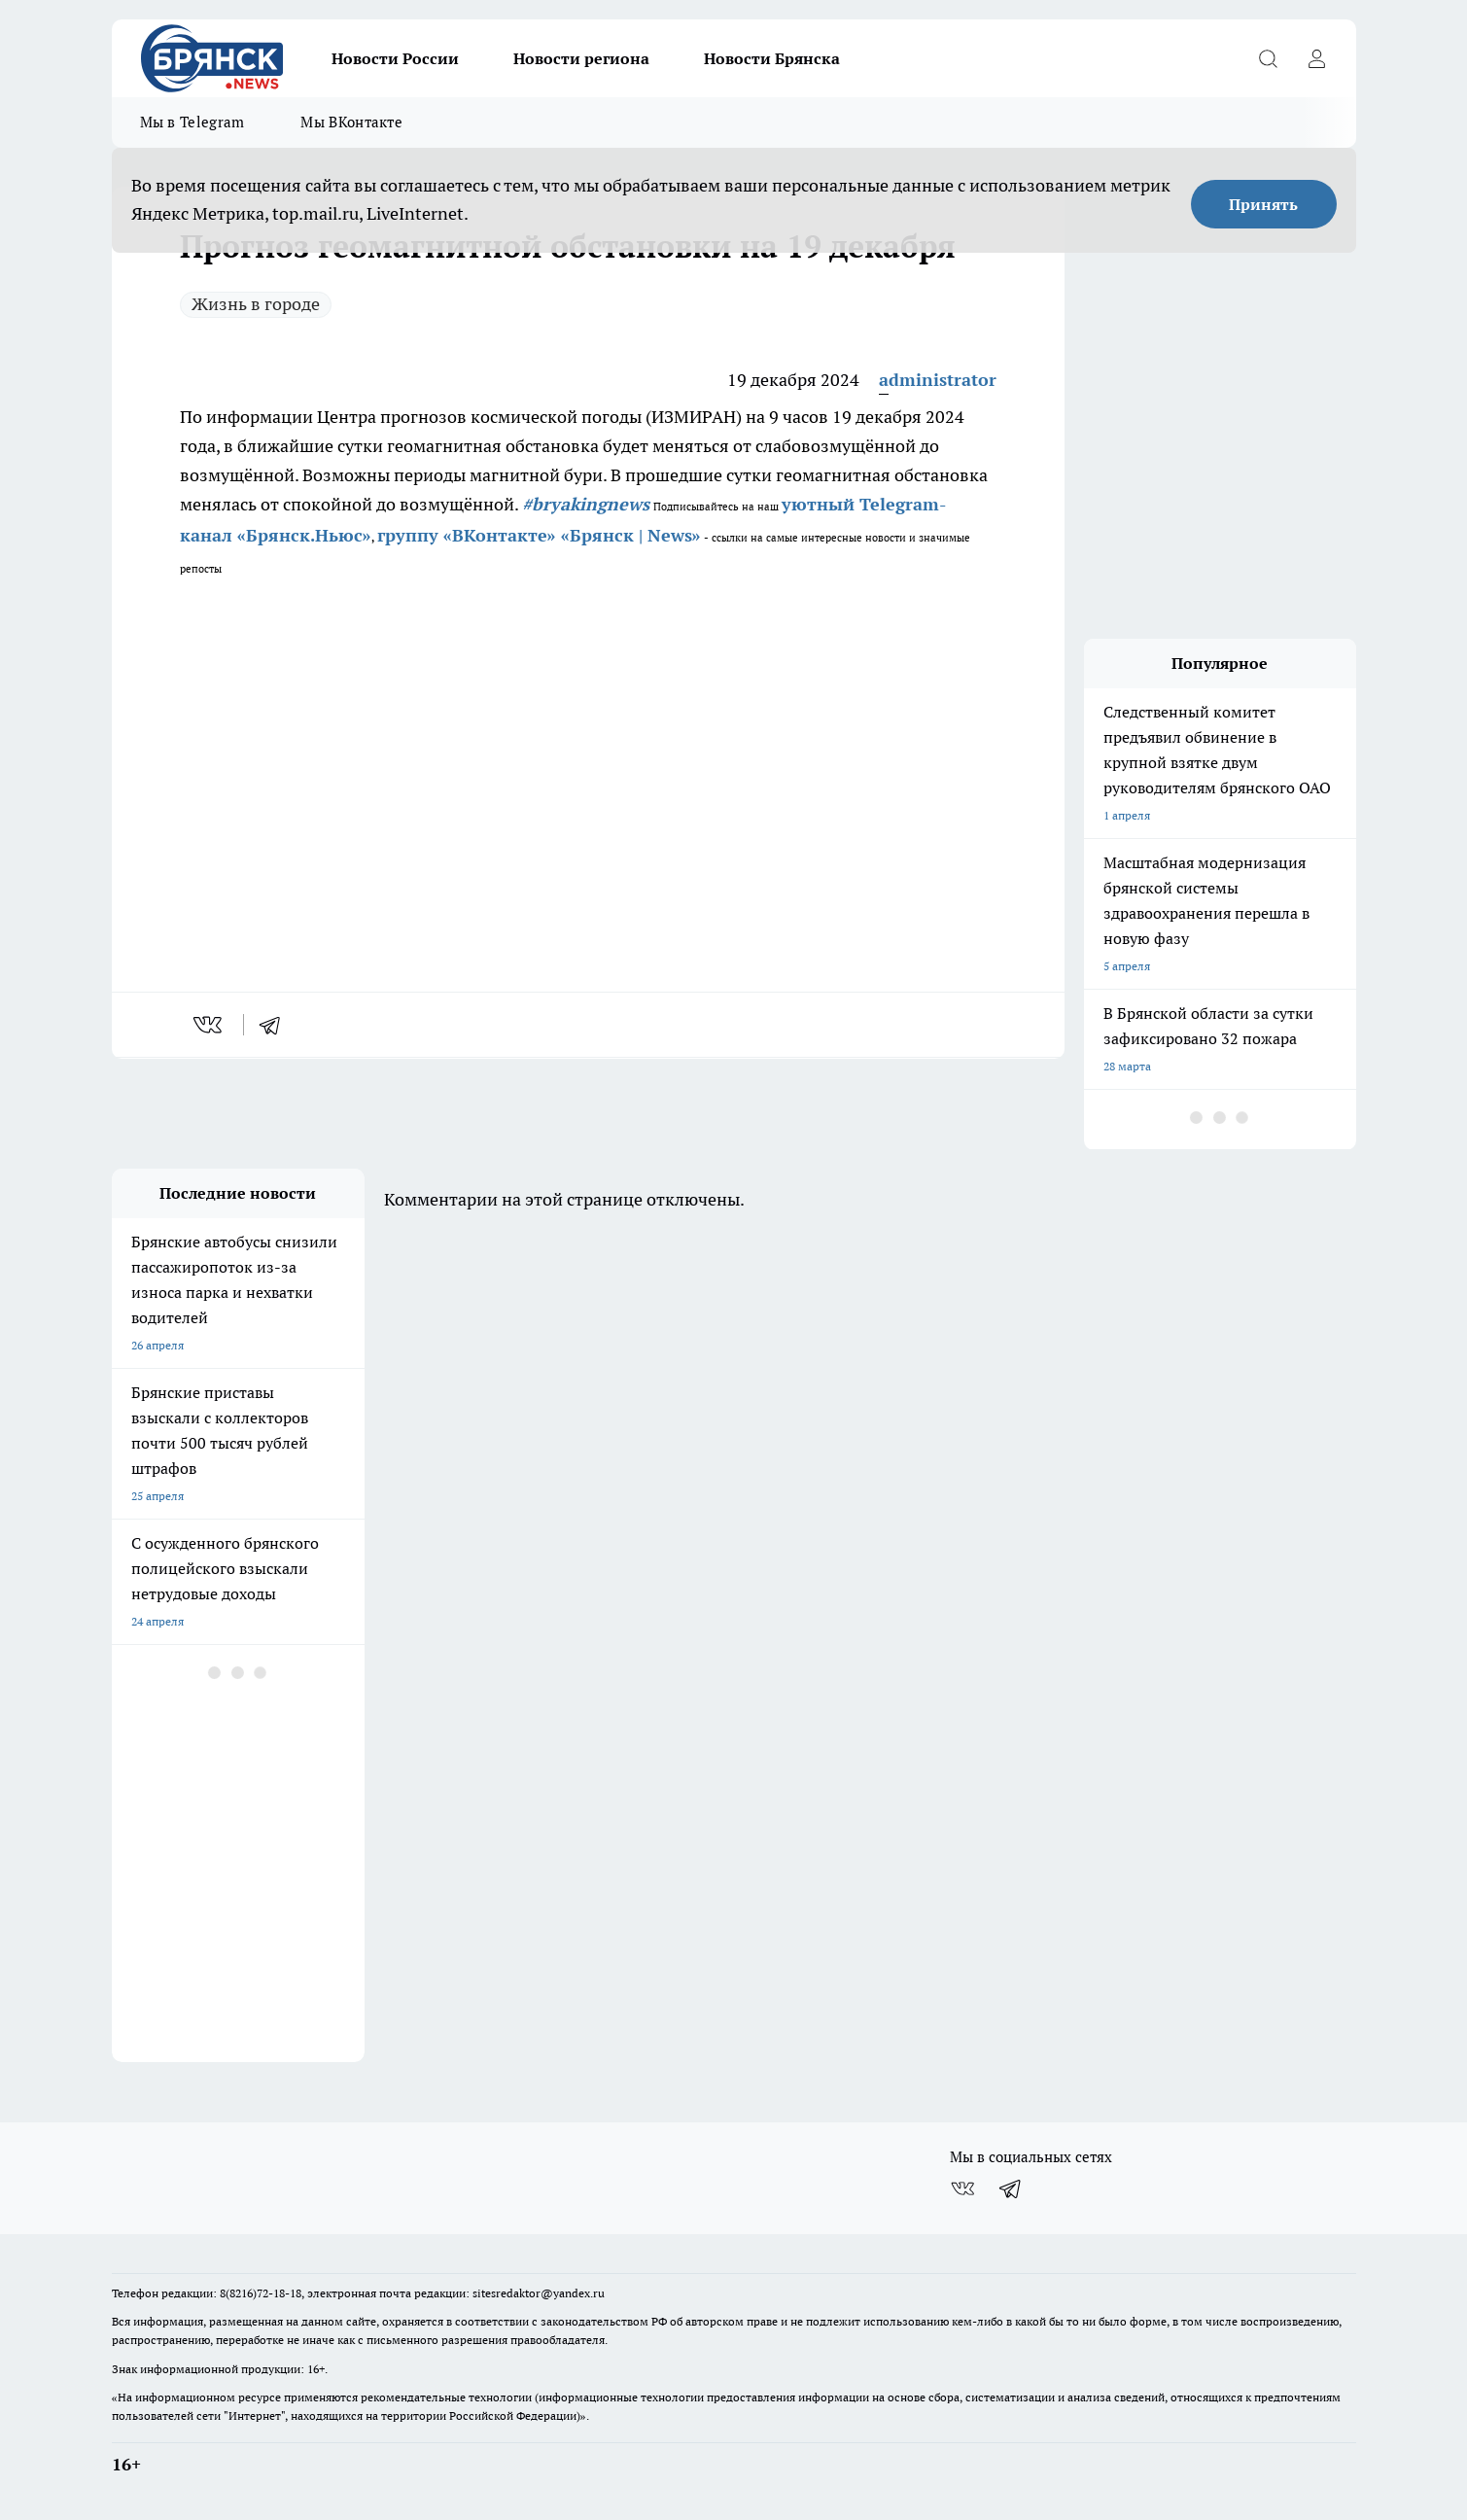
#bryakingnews (585, 504)
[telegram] (276, 1024)
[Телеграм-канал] (1011, 2188)
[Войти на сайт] (1317, 58)
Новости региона (581, 58)
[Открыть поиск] (1268, 58)
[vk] (209, 1024)
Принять (1263, 204)
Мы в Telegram (192, 122)
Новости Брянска (772, 58)
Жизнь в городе (256, 304)
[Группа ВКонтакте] (962, 2188)
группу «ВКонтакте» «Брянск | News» (539, 535)
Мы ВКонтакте (351, 122)
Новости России (395, 58)
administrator (937, 379)
